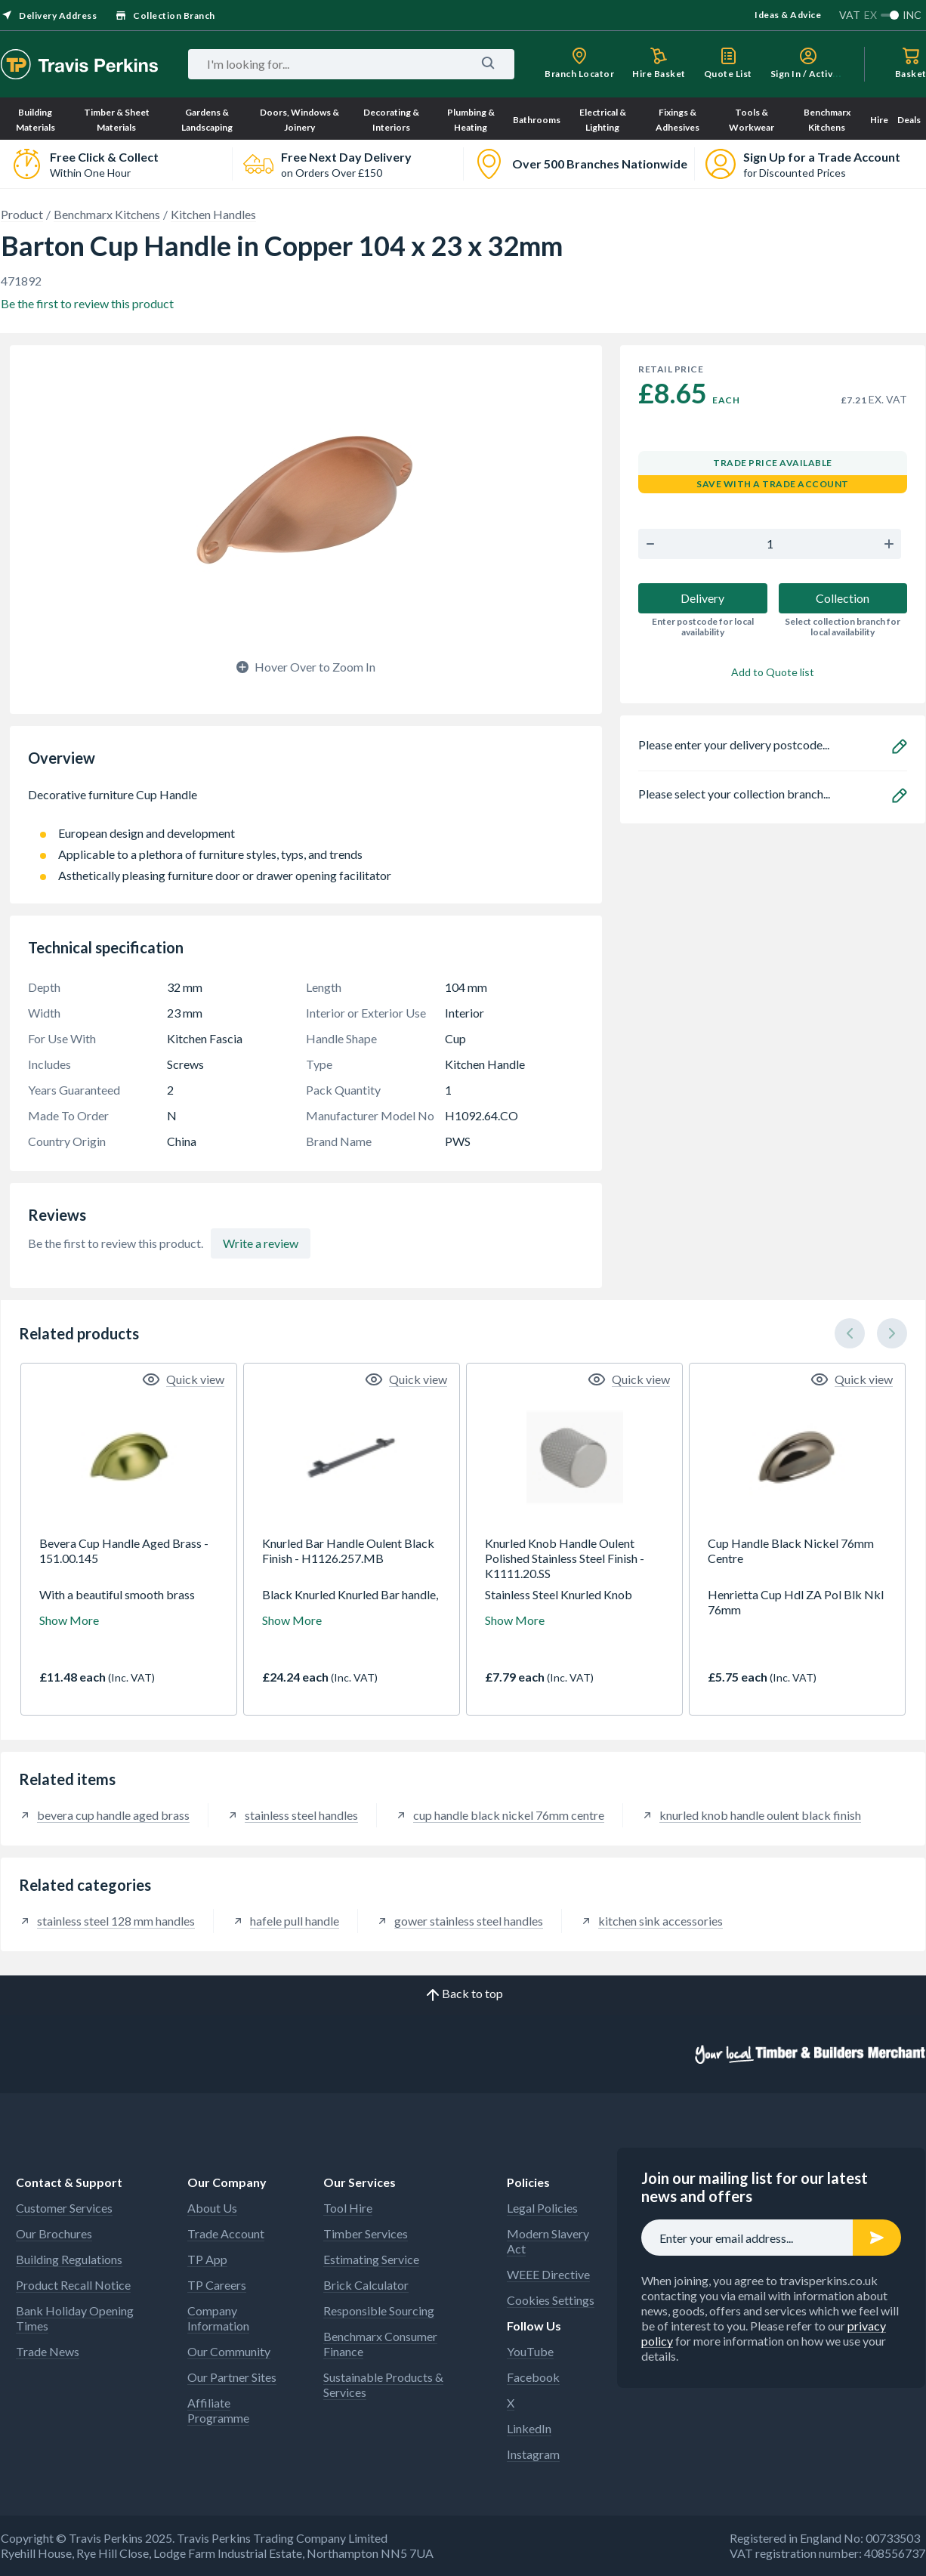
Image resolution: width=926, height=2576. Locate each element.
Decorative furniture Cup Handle (306, 802)
